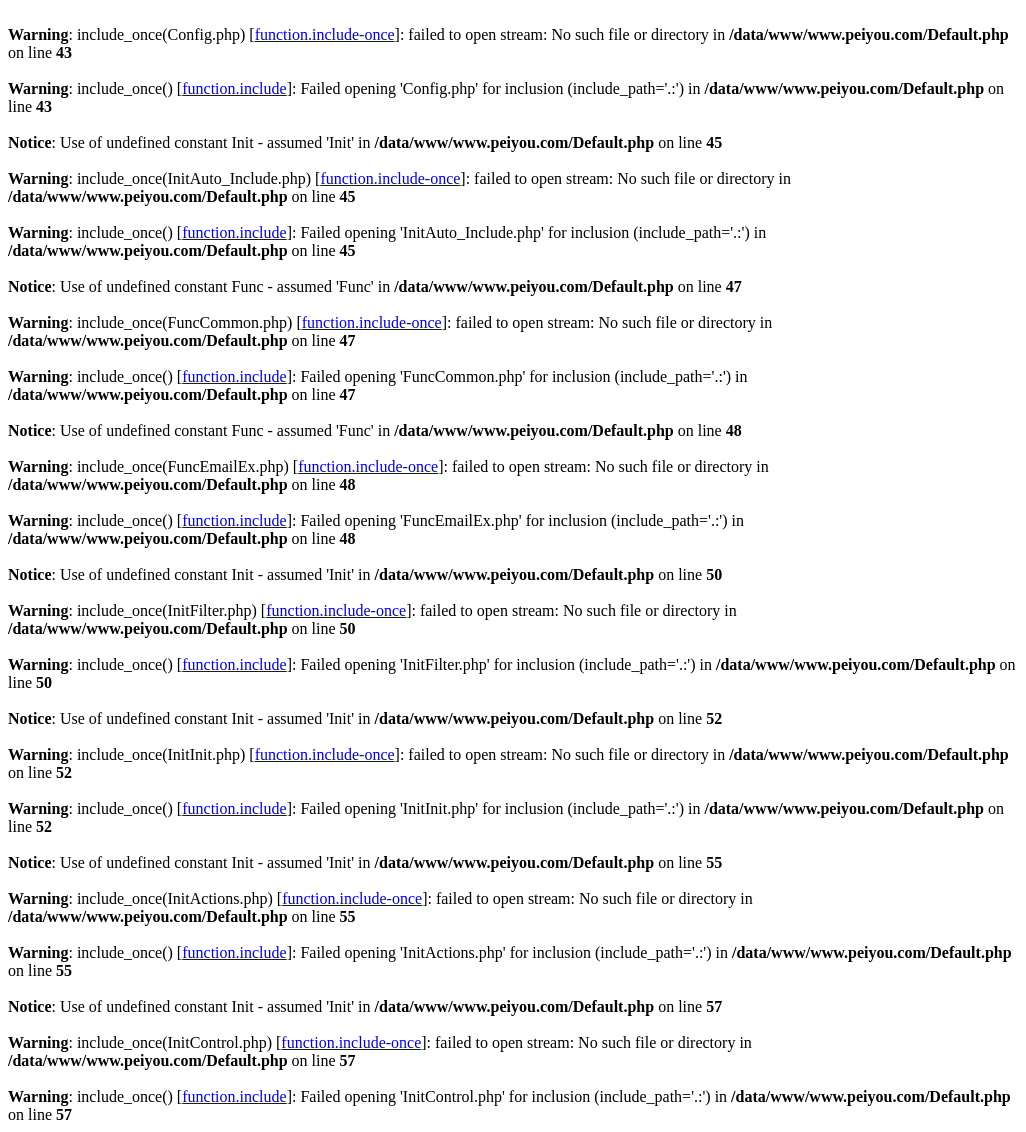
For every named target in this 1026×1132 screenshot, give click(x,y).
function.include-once (325, 34)
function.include (234, 88)
